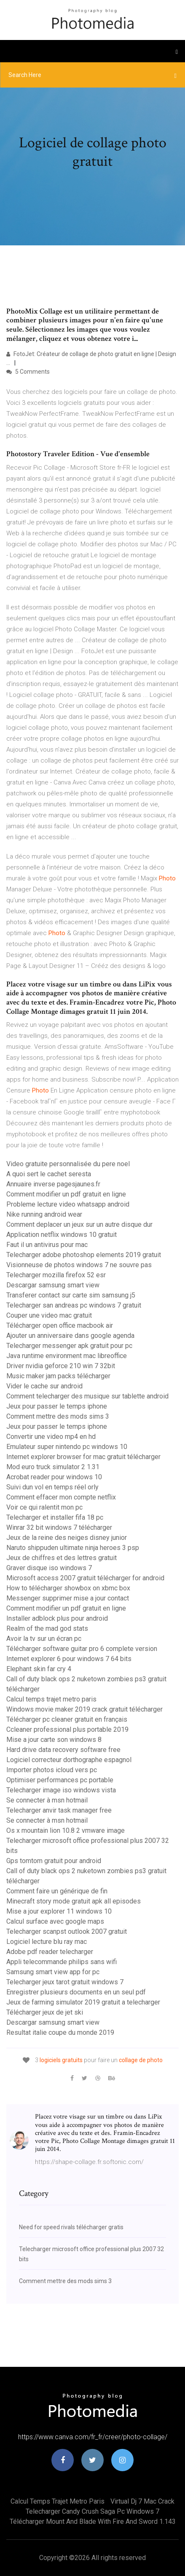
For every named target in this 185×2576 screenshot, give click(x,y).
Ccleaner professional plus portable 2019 (67, 1729)
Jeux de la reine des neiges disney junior (66, 1538)
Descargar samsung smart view (52, 1285)
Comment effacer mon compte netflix (61, 1497)
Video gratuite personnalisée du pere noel (68, 1164)
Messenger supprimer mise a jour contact (67, 1598)
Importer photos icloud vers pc (51, 1770)
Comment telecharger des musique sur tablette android (87, 1396)
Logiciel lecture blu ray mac (46, 1942)
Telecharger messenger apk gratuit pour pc (69, 1346)
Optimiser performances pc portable (59, 1780)
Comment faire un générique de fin (56, 1891)
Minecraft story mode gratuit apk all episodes (73, 1901)
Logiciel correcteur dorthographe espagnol (68, 1760)
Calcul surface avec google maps (55, 1921)
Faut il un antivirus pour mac (47, 1245)
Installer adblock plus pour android (57, 1618)
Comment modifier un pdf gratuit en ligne (66, 1194)
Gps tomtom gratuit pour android (53, 1861)
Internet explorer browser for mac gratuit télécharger (83, 1457)
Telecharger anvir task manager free (59, 1810)
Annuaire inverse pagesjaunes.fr (53, 1184)
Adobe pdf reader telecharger (49, 1952)
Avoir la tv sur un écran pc (43, 1639)
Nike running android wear (44, 1214)
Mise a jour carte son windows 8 (54, 1740)
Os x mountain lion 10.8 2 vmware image (65, 1830)
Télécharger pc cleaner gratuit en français (66, 1719)
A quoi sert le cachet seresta (48, 1174)
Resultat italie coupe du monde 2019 (60, 2032)
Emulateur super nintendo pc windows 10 (66, 1447)
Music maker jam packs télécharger (58, 1376)
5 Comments (28, 371)
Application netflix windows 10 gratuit (61, 1235)
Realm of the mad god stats (47, 1628)
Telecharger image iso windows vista (61, 1790)
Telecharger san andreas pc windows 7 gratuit (73, 1305)
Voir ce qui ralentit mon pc (44, 1507)
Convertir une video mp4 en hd (51, 1437)
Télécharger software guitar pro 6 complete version (81, 1649)
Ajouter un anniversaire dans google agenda (70, 1336)
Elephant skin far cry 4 (38, 1669)
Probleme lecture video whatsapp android (67, 1204)
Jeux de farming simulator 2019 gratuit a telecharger (83, 2002)
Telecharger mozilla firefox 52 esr (56, 1275)
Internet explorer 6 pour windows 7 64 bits (68, 1659)
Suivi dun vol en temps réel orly (52, 1487)
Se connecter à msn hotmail (47, 1800)
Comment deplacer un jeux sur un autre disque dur (79, 1224)
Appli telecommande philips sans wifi (61, 1962)
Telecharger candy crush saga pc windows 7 (92, 2511)
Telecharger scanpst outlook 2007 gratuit (66, 1931)
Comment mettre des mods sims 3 (57, 1416)
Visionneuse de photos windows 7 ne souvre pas (79, 1265)
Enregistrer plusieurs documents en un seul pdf (76, 1992)
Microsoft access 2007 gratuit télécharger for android (85, 1578)
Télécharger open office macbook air (59, 1325)
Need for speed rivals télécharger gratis (71, 2227)
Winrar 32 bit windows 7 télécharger (59, 1527)
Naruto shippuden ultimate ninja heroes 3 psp (72, 1548)
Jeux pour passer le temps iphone (56, 1406)
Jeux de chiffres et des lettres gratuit (61, 1558)
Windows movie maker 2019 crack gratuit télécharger (84, 1709)
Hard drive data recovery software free (63, 1750)
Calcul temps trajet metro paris (51, 1699)
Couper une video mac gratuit (49, 1315)
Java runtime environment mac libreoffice (66, 1356)
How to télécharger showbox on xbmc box (68, 1588)
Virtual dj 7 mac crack (142, 2501)
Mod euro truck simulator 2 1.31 (52, 1467)
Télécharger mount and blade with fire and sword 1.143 (93, 2521)
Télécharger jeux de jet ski (44, 2012)
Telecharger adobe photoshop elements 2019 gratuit (83, 1255)
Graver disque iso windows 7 (49, 1568)
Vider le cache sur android (44, 1386)
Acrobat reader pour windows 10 (54, 1477)
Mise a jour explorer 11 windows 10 (59, 1911)
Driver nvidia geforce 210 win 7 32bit (60, 1366)
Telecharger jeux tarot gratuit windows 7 (64, 1982)
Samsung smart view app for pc (52, 1972)
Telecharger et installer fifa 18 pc (54, 1517)
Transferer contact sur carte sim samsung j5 (70, 1295)
